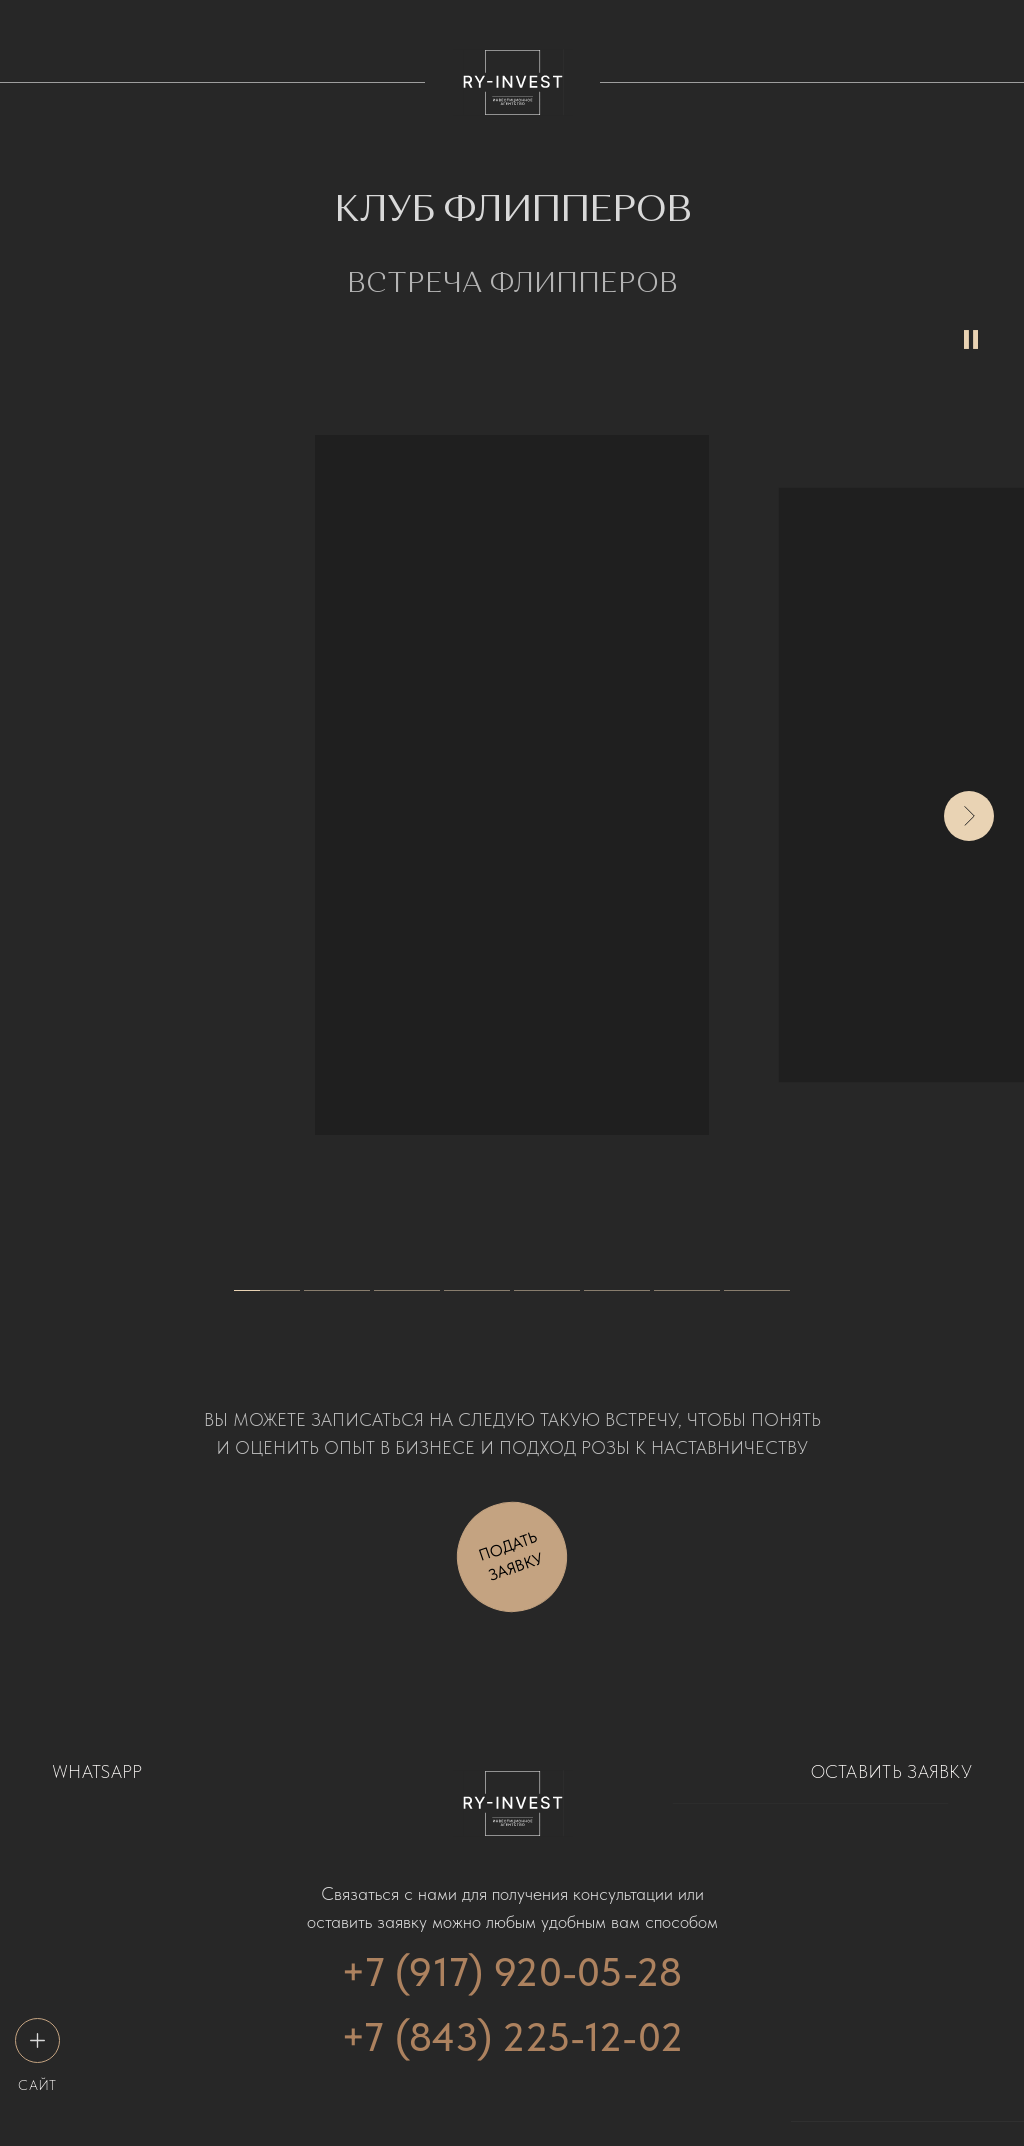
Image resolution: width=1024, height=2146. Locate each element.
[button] (512, 1557)
